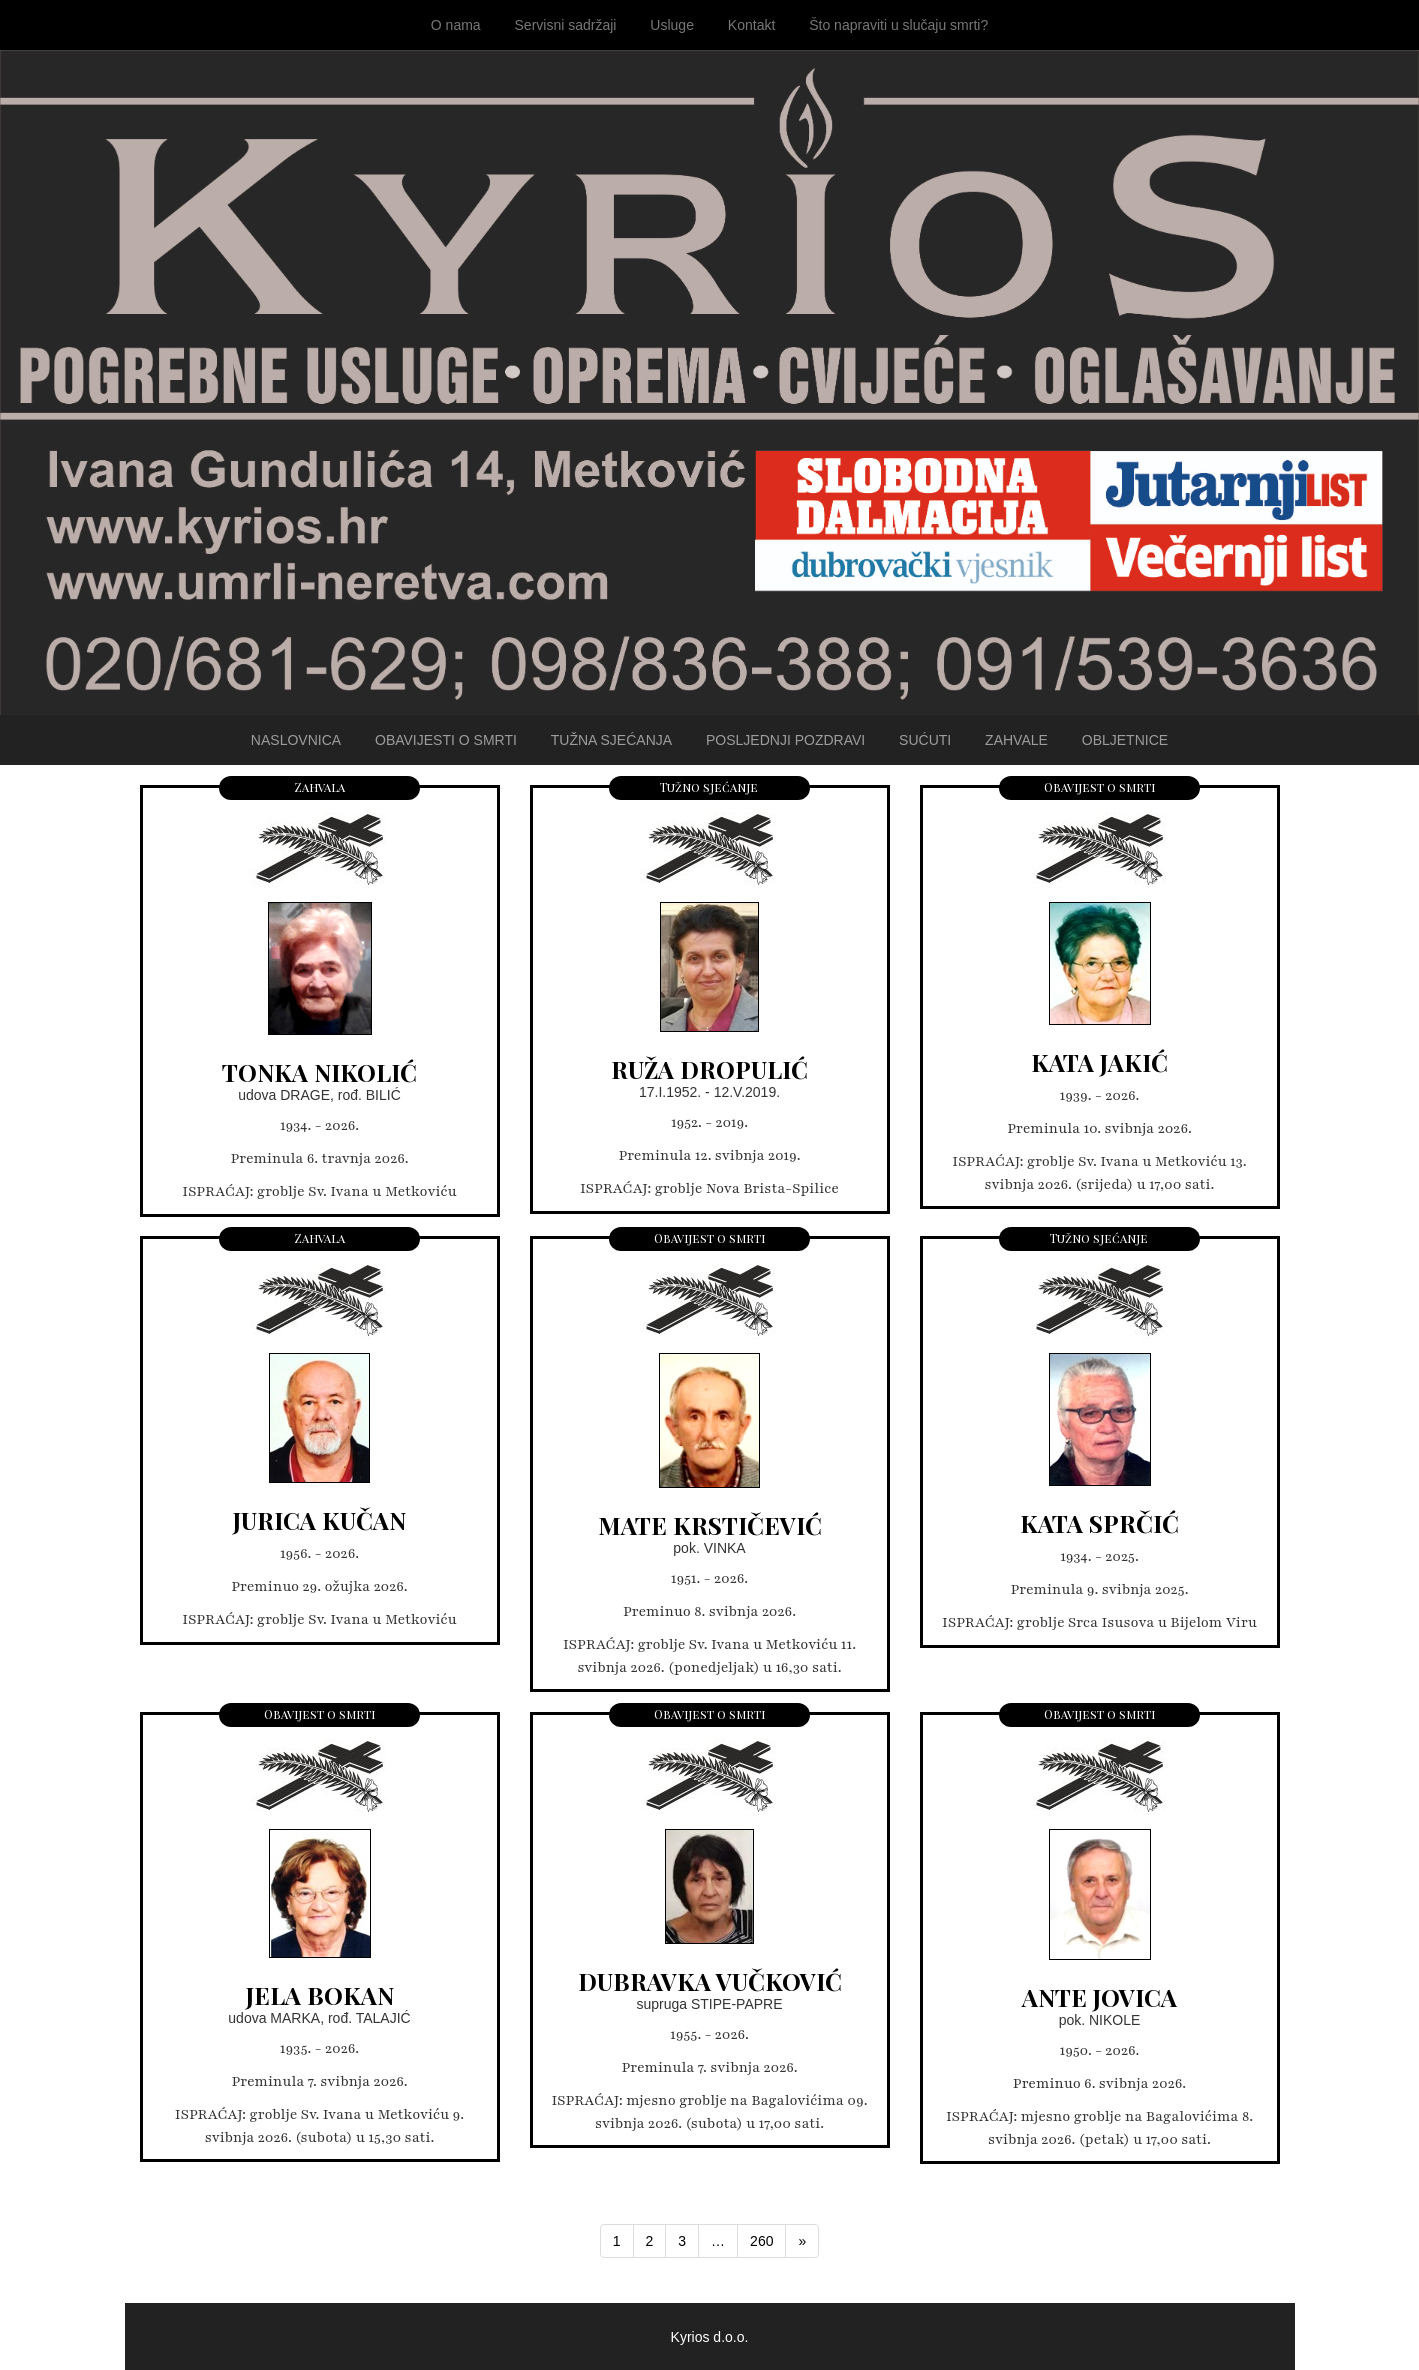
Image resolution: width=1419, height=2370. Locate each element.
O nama (456, 25)
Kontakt (751, 25)
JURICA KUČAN (319, 1520)
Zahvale (1016, 740)
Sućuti (925, 740)
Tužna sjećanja (611, 740)
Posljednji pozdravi (785, 740)
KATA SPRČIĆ (1099, 1523)
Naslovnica (296, 740)
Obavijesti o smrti (446, 740)
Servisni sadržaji (566, 25)
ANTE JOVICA (1099, 1997)
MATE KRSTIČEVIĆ (710, 1525)
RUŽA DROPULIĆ (709, 1069)
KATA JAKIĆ (1099, 1062)
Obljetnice (1125, 740)
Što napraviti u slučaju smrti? (898, 25)
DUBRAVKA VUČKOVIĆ (710, 1981)
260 (761, 2241)
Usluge (672, 25)
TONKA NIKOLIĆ (319, 1072)
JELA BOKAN (320, 1995)
